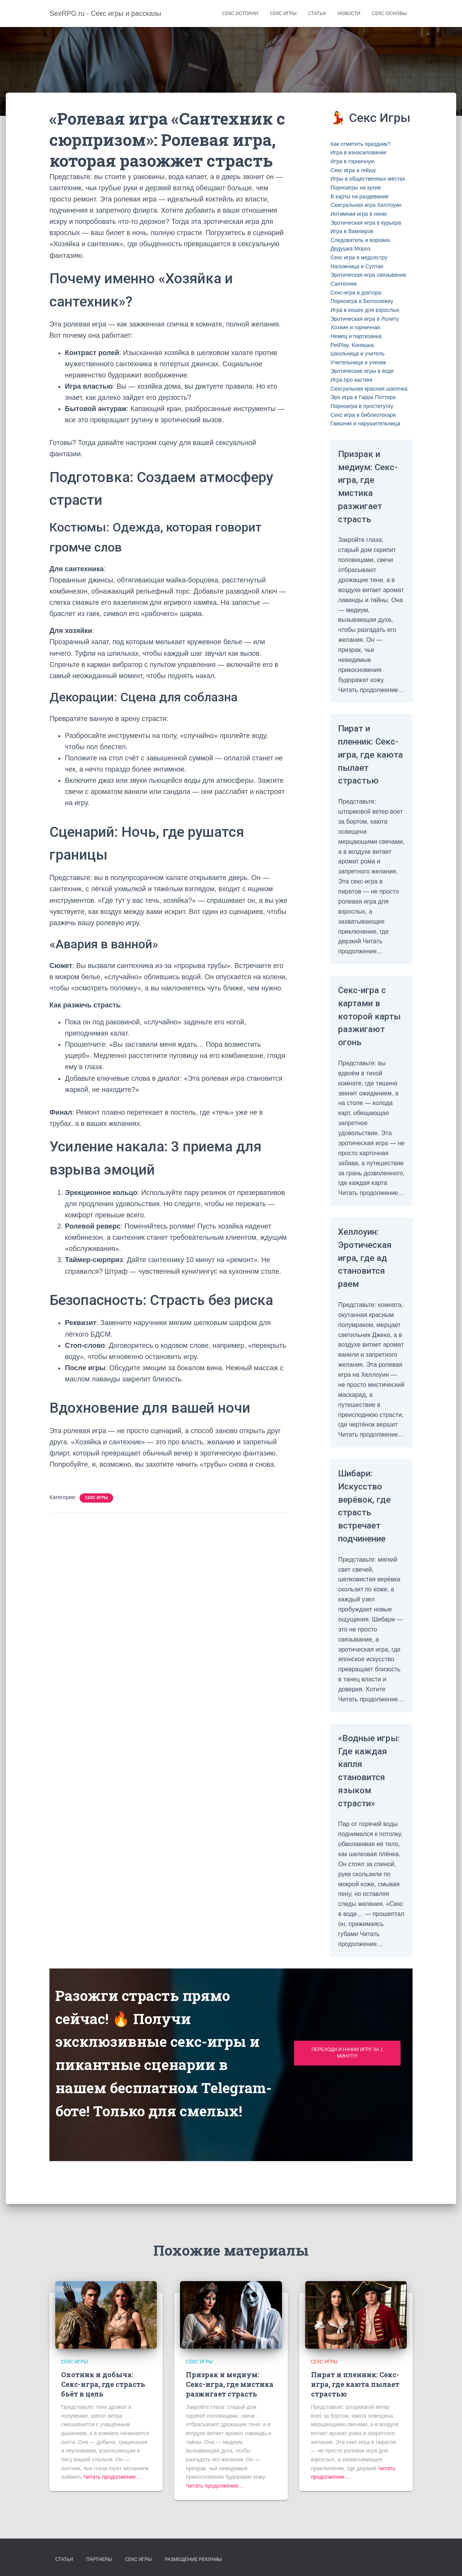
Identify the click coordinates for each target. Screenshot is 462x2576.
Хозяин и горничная (355, 327)
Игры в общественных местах (367, 179)
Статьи (317, 13)
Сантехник (343, 284)
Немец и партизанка (355, 336)
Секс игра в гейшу (352, 170)
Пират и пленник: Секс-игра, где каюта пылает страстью (364, 760)
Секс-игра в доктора (355, 292)
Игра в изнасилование (358, 152)
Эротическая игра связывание (368, 275)
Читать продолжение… (111, 2477)
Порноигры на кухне (355, 187)
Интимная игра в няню (358, 214)
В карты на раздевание (359, 196)
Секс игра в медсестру (358, 257)
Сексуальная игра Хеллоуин (365, 205)
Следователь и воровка (359, 240)
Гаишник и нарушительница (365, 423)
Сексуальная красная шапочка (369, 389)
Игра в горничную (352, 161)
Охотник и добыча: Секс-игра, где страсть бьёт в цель (103, 2384)
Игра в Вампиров (351, 231)
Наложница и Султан (356, 266)
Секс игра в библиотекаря (363, 415)
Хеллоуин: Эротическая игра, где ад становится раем (370, 1283)
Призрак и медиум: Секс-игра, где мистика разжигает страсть (368, 486)
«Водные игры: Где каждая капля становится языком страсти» (366, 1802)
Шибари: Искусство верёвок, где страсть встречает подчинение (368, 1532)
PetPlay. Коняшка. (352, 345)
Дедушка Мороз (350, 248)
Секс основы (389, 13)
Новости (349, 13)
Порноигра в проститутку (361, 406)
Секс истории (240, 13)
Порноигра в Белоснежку (361, 301)
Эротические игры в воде (362, 371)
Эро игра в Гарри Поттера (363, 397)
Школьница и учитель (357, 353)
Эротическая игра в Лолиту (364, 319)
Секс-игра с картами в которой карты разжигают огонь (366, 1035)
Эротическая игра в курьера (365, 223)
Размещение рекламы (193, 2559)
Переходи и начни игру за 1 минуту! (347, 2092)
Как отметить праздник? (360, 144)
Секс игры (283, 13)
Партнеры (99, 2559)
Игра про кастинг (351, 380)
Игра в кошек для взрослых (364, 310)
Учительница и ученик (358, 362)
